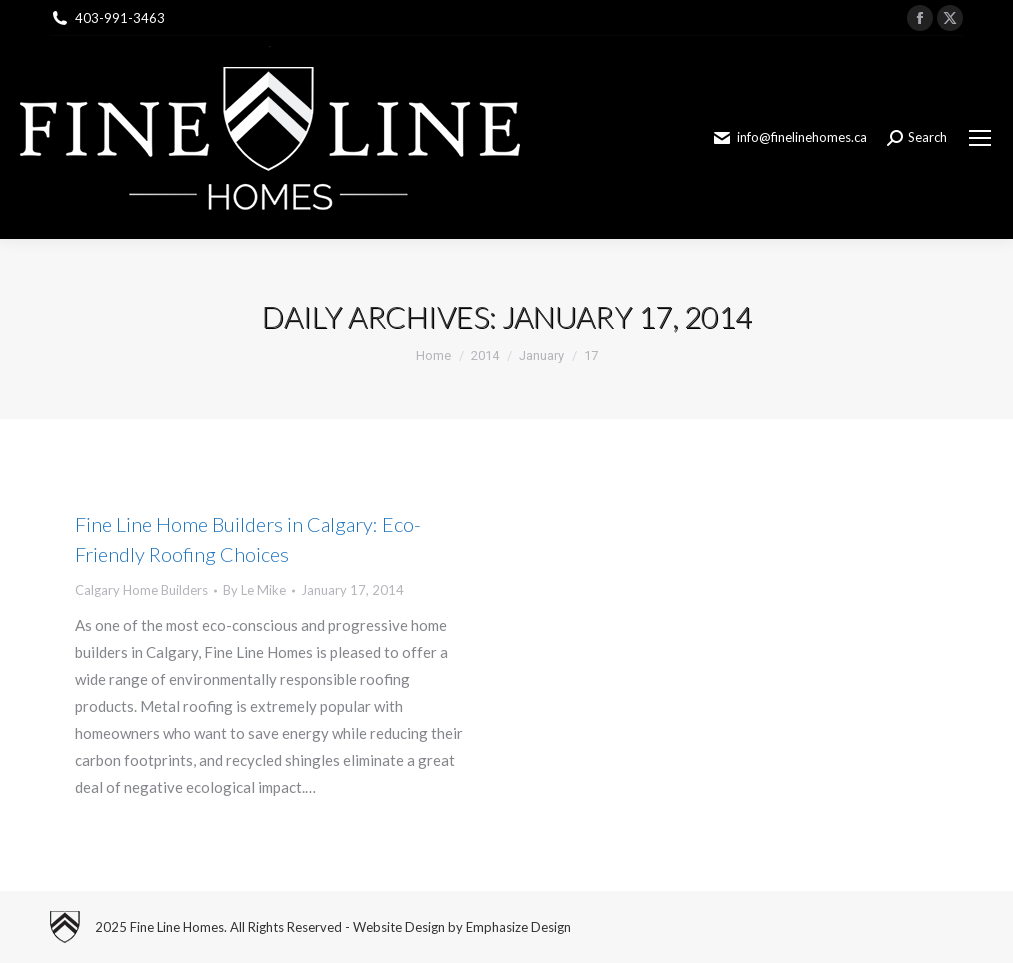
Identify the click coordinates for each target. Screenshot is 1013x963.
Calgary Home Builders (141, 590)
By (254, 590)
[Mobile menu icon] (980, 138)
